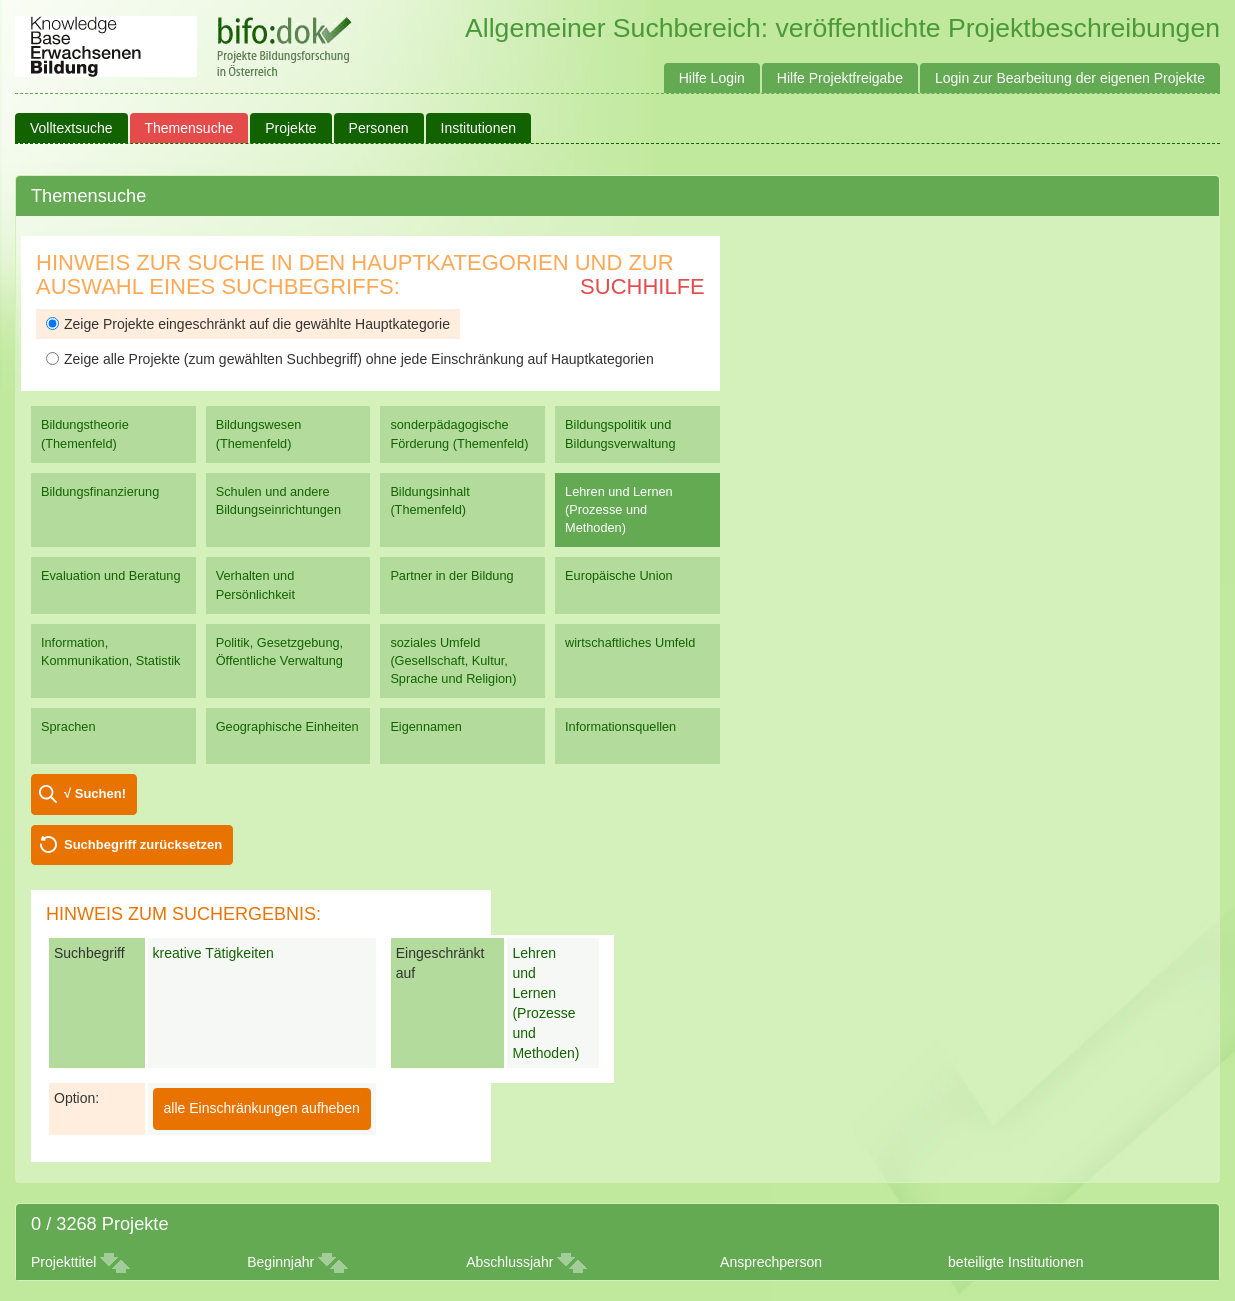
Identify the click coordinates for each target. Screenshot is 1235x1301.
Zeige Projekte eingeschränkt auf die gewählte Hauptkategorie (248, 324)
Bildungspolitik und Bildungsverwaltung (620, 433)
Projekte (290, 128)
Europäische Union (619, 575)
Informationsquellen (620, 726)
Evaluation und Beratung (110, 575)
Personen (379, 128)
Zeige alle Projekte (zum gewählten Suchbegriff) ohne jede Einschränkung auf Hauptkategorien (350, 359)
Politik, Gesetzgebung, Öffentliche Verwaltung (279, 651)
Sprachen (68, 726)
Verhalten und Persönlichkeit (255, 584)
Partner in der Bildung (451, 575)
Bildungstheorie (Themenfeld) (85, 433)
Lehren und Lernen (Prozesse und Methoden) (619, 509)
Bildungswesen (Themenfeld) (259, 433)
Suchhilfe (642, 286)
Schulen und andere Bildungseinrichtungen (278, 500)
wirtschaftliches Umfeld (630, 642)
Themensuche (189, 128)
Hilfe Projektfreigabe (840, 78)
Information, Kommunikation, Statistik (110, 651)
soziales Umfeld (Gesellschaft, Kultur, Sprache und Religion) (453, 660)
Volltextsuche (71, 128)
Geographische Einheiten (287, 726)
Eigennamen (426, 726)
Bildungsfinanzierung (100, 491)
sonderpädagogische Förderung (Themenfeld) (459, 433)
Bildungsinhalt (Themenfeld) (429, 500)
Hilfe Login (712, 78)
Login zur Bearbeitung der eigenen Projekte (1070, 78)
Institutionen (479, 128)
